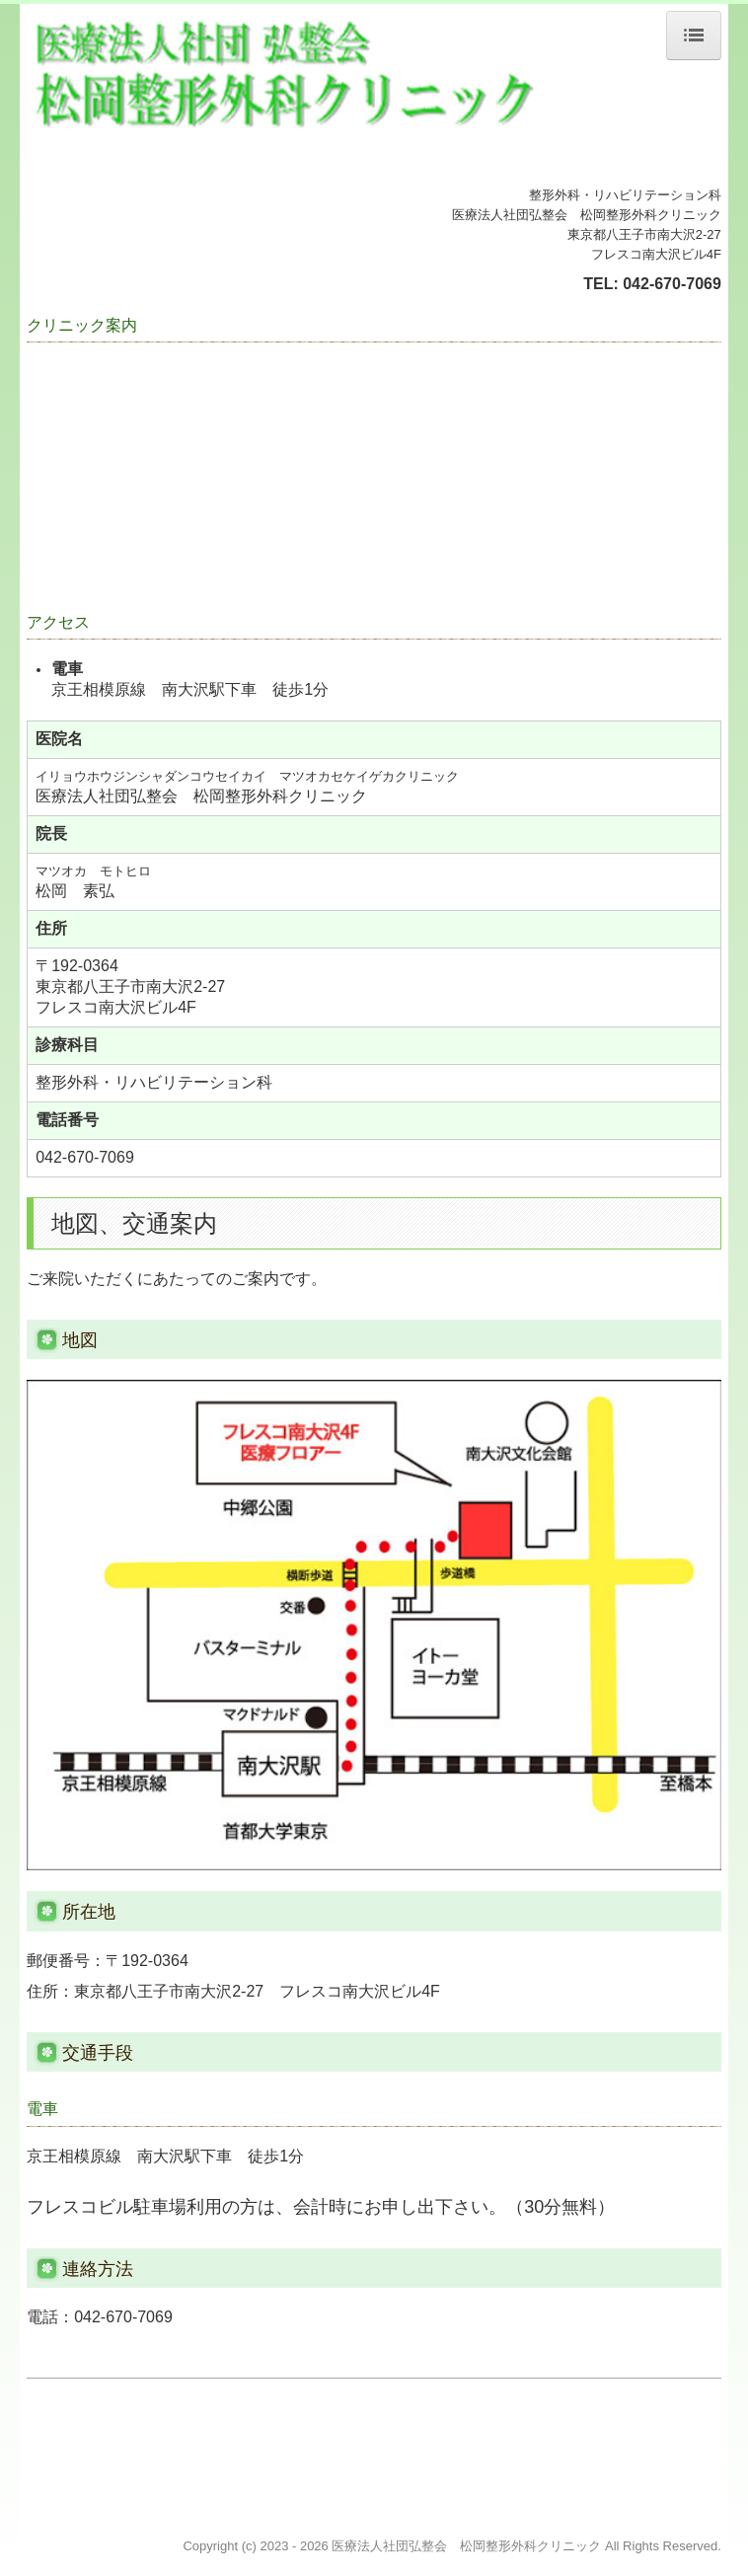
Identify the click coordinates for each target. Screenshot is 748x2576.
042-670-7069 (672, 283)
